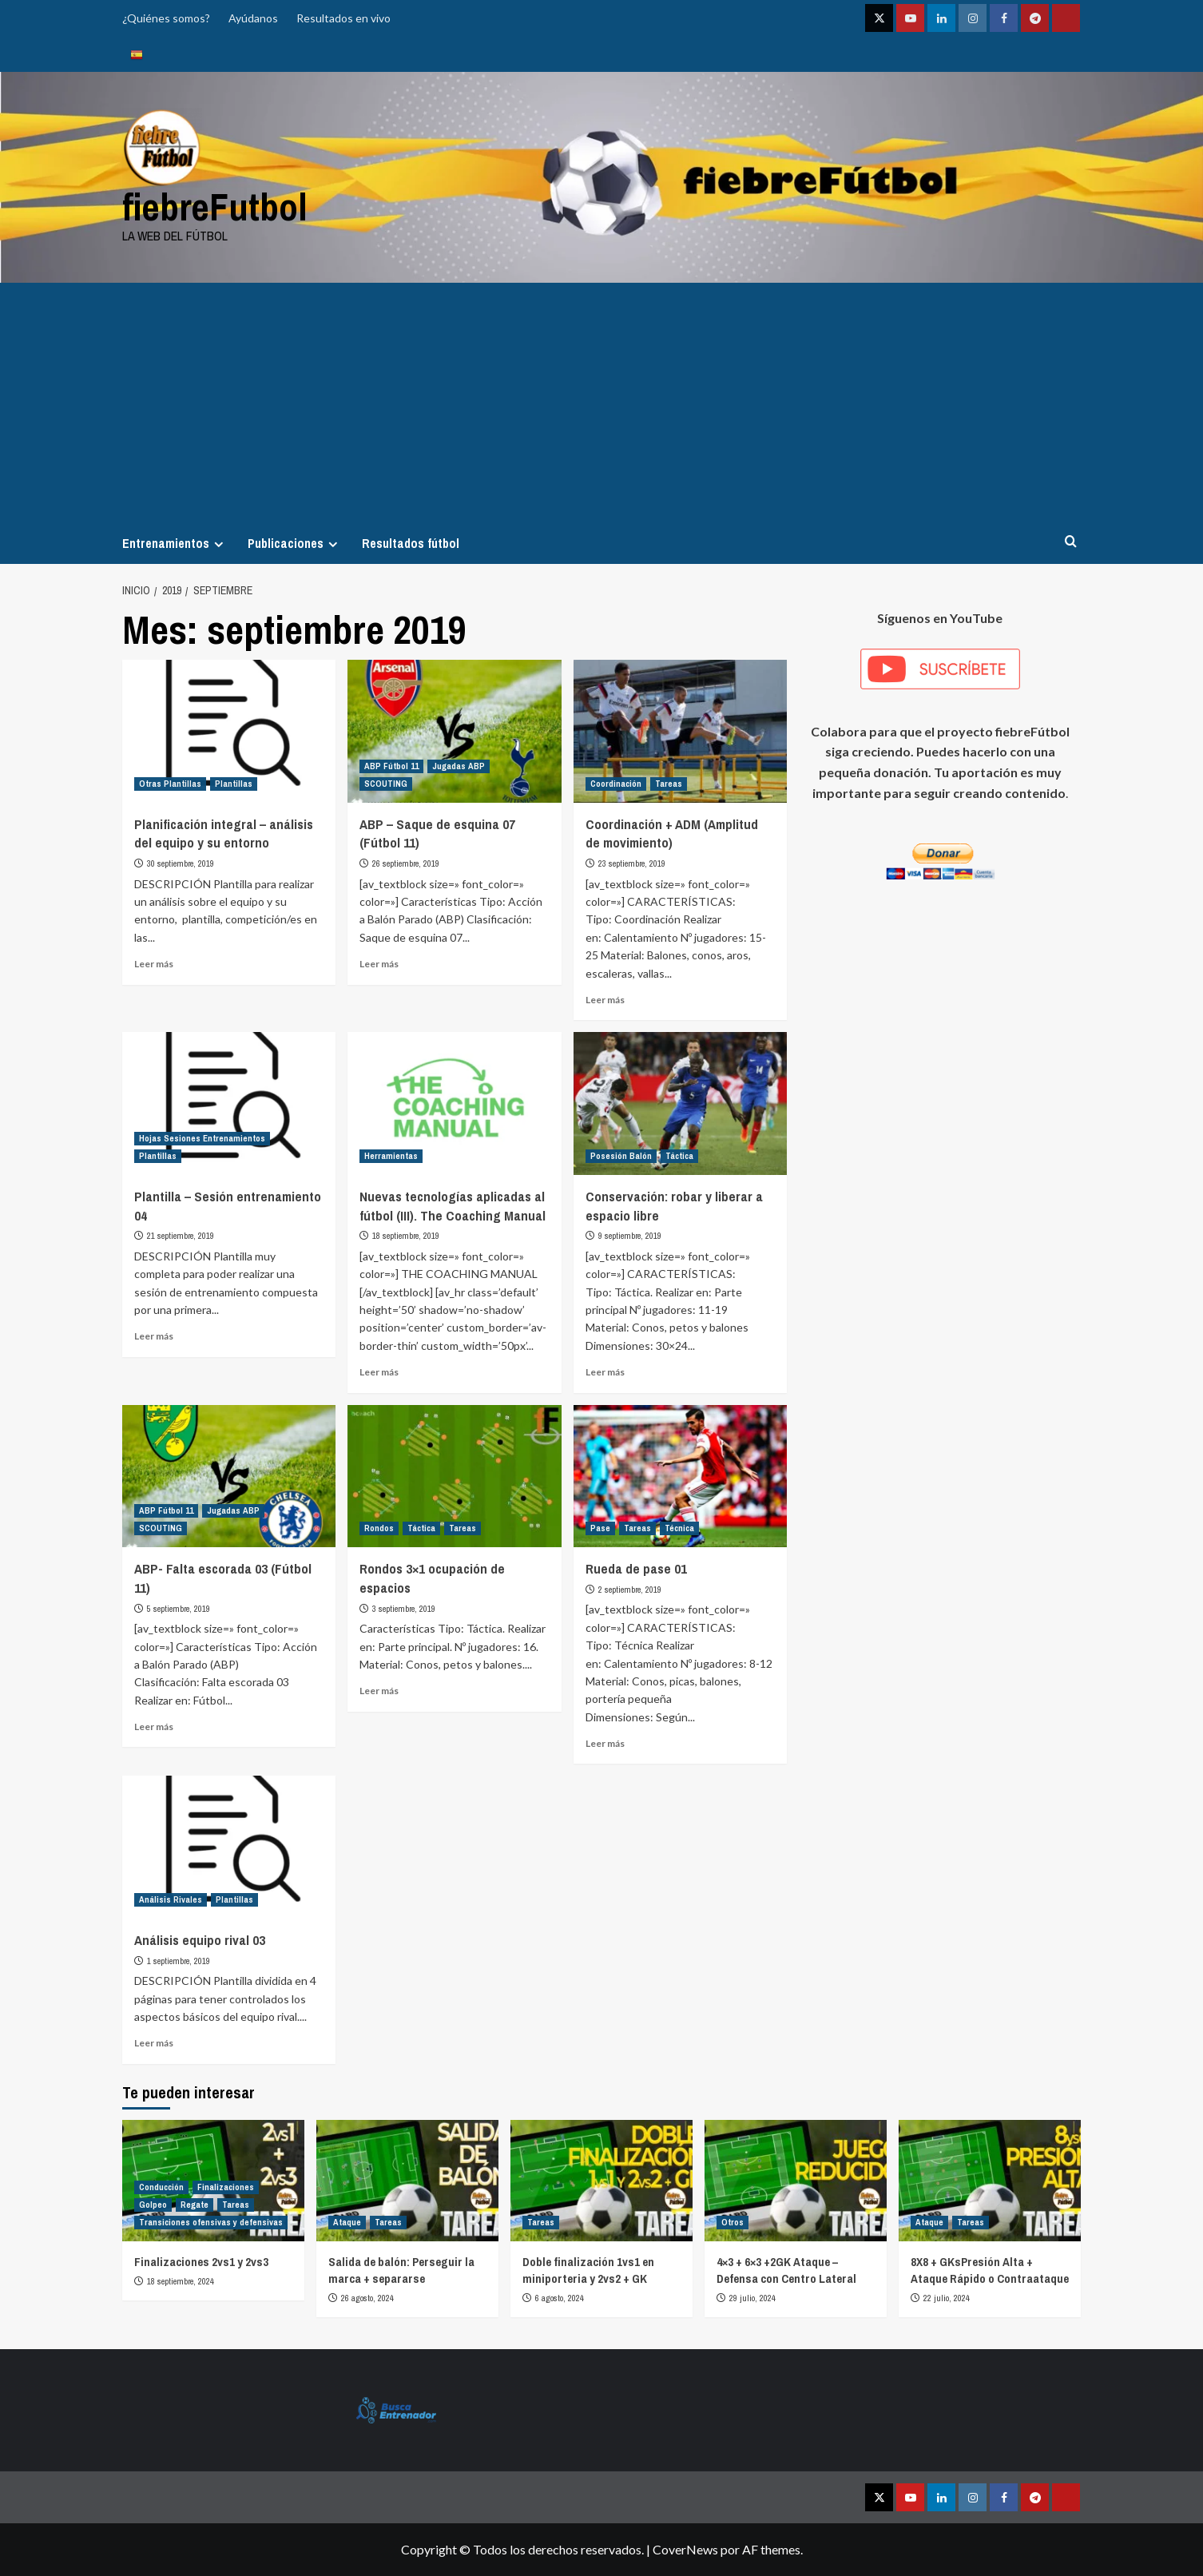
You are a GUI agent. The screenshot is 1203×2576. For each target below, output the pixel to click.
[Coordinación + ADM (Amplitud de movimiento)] (680, 731)
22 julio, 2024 (946, 2298)
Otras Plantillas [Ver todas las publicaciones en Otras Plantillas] (170, 783)
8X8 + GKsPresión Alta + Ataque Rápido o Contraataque (990, 2270)
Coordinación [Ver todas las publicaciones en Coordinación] (615, 783)
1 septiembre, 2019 (178, 1961)
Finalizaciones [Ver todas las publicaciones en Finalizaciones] (225, 2187)
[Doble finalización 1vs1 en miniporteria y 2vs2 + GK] (601, 2180)
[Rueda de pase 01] (680, 1476)
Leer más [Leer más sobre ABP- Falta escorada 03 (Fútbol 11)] (153, 1727)
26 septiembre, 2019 (405, 863)
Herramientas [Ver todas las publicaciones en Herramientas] (391, 1155)
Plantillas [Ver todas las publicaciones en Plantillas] (233, 783)
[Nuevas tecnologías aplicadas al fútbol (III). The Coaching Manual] (454, 1103)
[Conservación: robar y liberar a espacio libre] (680, 1103)
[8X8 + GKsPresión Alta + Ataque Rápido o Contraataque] (990, 2180)
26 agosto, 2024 (367, 2298)
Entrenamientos (175, 543)
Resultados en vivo (343, 18)
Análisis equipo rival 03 (199, 1940)
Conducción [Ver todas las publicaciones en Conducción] (161, 2187)
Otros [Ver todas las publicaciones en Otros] (732, 2222)
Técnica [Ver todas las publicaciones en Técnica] (679, 1528)
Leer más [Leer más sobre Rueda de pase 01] (605, 1743)
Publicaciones (295, 543)
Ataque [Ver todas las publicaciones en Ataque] (347, 2222)
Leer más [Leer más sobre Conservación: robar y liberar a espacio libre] (605, 1372)
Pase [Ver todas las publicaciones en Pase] (600, 1528)
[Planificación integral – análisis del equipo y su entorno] (228, 731)
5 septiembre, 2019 (178, 1608)
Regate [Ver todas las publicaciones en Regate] (194, 2204)
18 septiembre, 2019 (405, 1235)
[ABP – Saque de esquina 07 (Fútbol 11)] (454, 731)
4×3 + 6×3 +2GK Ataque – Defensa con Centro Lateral (786, 2270)
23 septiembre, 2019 (631, 863)
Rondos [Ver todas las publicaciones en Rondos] (379, 1528)
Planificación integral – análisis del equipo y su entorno (223, 833)
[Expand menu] (218, 544)
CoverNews (685, 2549)
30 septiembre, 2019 (180, 863)
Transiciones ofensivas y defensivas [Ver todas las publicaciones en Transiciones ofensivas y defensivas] (211, 2222)
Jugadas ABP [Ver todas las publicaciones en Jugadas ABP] (458, 766)
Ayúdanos (253, 18)
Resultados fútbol (410, 543)
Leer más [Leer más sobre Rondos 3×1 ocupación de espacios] (379, 1691)
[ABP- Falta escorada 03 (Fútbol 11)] (228, 1476)
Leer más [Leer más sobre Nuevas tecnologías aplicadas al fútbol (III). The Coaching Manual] (379, 1372)
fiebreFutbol (215, 206)
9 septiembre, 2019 (629, 1235)
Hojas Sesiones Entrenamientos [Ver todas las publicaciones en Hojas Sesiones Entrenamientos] (202, 1138)
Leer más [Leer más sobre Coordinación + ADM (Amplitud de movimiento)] (605, 1000)
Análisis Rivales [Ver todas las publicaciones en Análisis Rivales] (170, 1899)
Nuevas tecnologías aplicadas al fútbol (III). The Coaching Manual (452, 1205)
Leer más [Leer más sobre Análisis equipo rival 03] (153, 2043)
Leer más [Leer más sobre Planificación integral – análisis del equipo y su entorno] (153, 964)
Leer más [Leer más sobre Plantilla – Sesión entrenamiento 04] (153, 1336)
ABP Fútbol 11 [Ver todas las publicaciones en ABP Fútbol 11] (391, 766)
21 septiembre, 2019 (180, 1235)
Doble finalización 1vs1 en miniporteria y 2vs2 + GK (588, 2270)
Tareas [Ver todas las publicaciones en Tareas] (668, 783)
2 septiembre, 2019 (629, 1589)
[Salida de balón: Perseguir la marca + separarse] (407, 2180)
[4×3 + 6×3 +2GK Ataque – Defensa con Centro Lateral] (796, 2180)
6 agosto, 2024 (559, 2298)
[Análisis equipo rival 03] (228, 1847)
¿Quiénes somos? (166, 18)
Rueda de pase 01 (636, 1568)
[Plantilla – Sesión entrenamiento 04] (228, 1103)
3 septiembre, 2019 (403, 1608)
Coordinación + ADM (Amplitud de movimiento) (672, 833)
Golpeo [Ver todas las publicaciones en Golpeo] (153, 2204)
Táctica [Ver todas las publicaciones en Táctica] (679, 1155)
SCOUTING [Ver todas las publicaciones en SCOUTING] (385, 783)
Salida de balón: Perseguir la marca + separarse (401, 2270)
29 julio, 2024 (752, 2298)
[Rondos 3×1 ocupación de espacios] (454, 1476)
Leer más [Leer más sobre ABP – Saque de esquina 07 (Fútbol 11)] (379, 964)
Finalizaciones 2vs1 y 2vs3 (201, 2261)
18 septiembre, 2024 (180, 2281)
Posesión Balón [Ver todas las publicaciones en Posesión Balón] (621, 1155)
